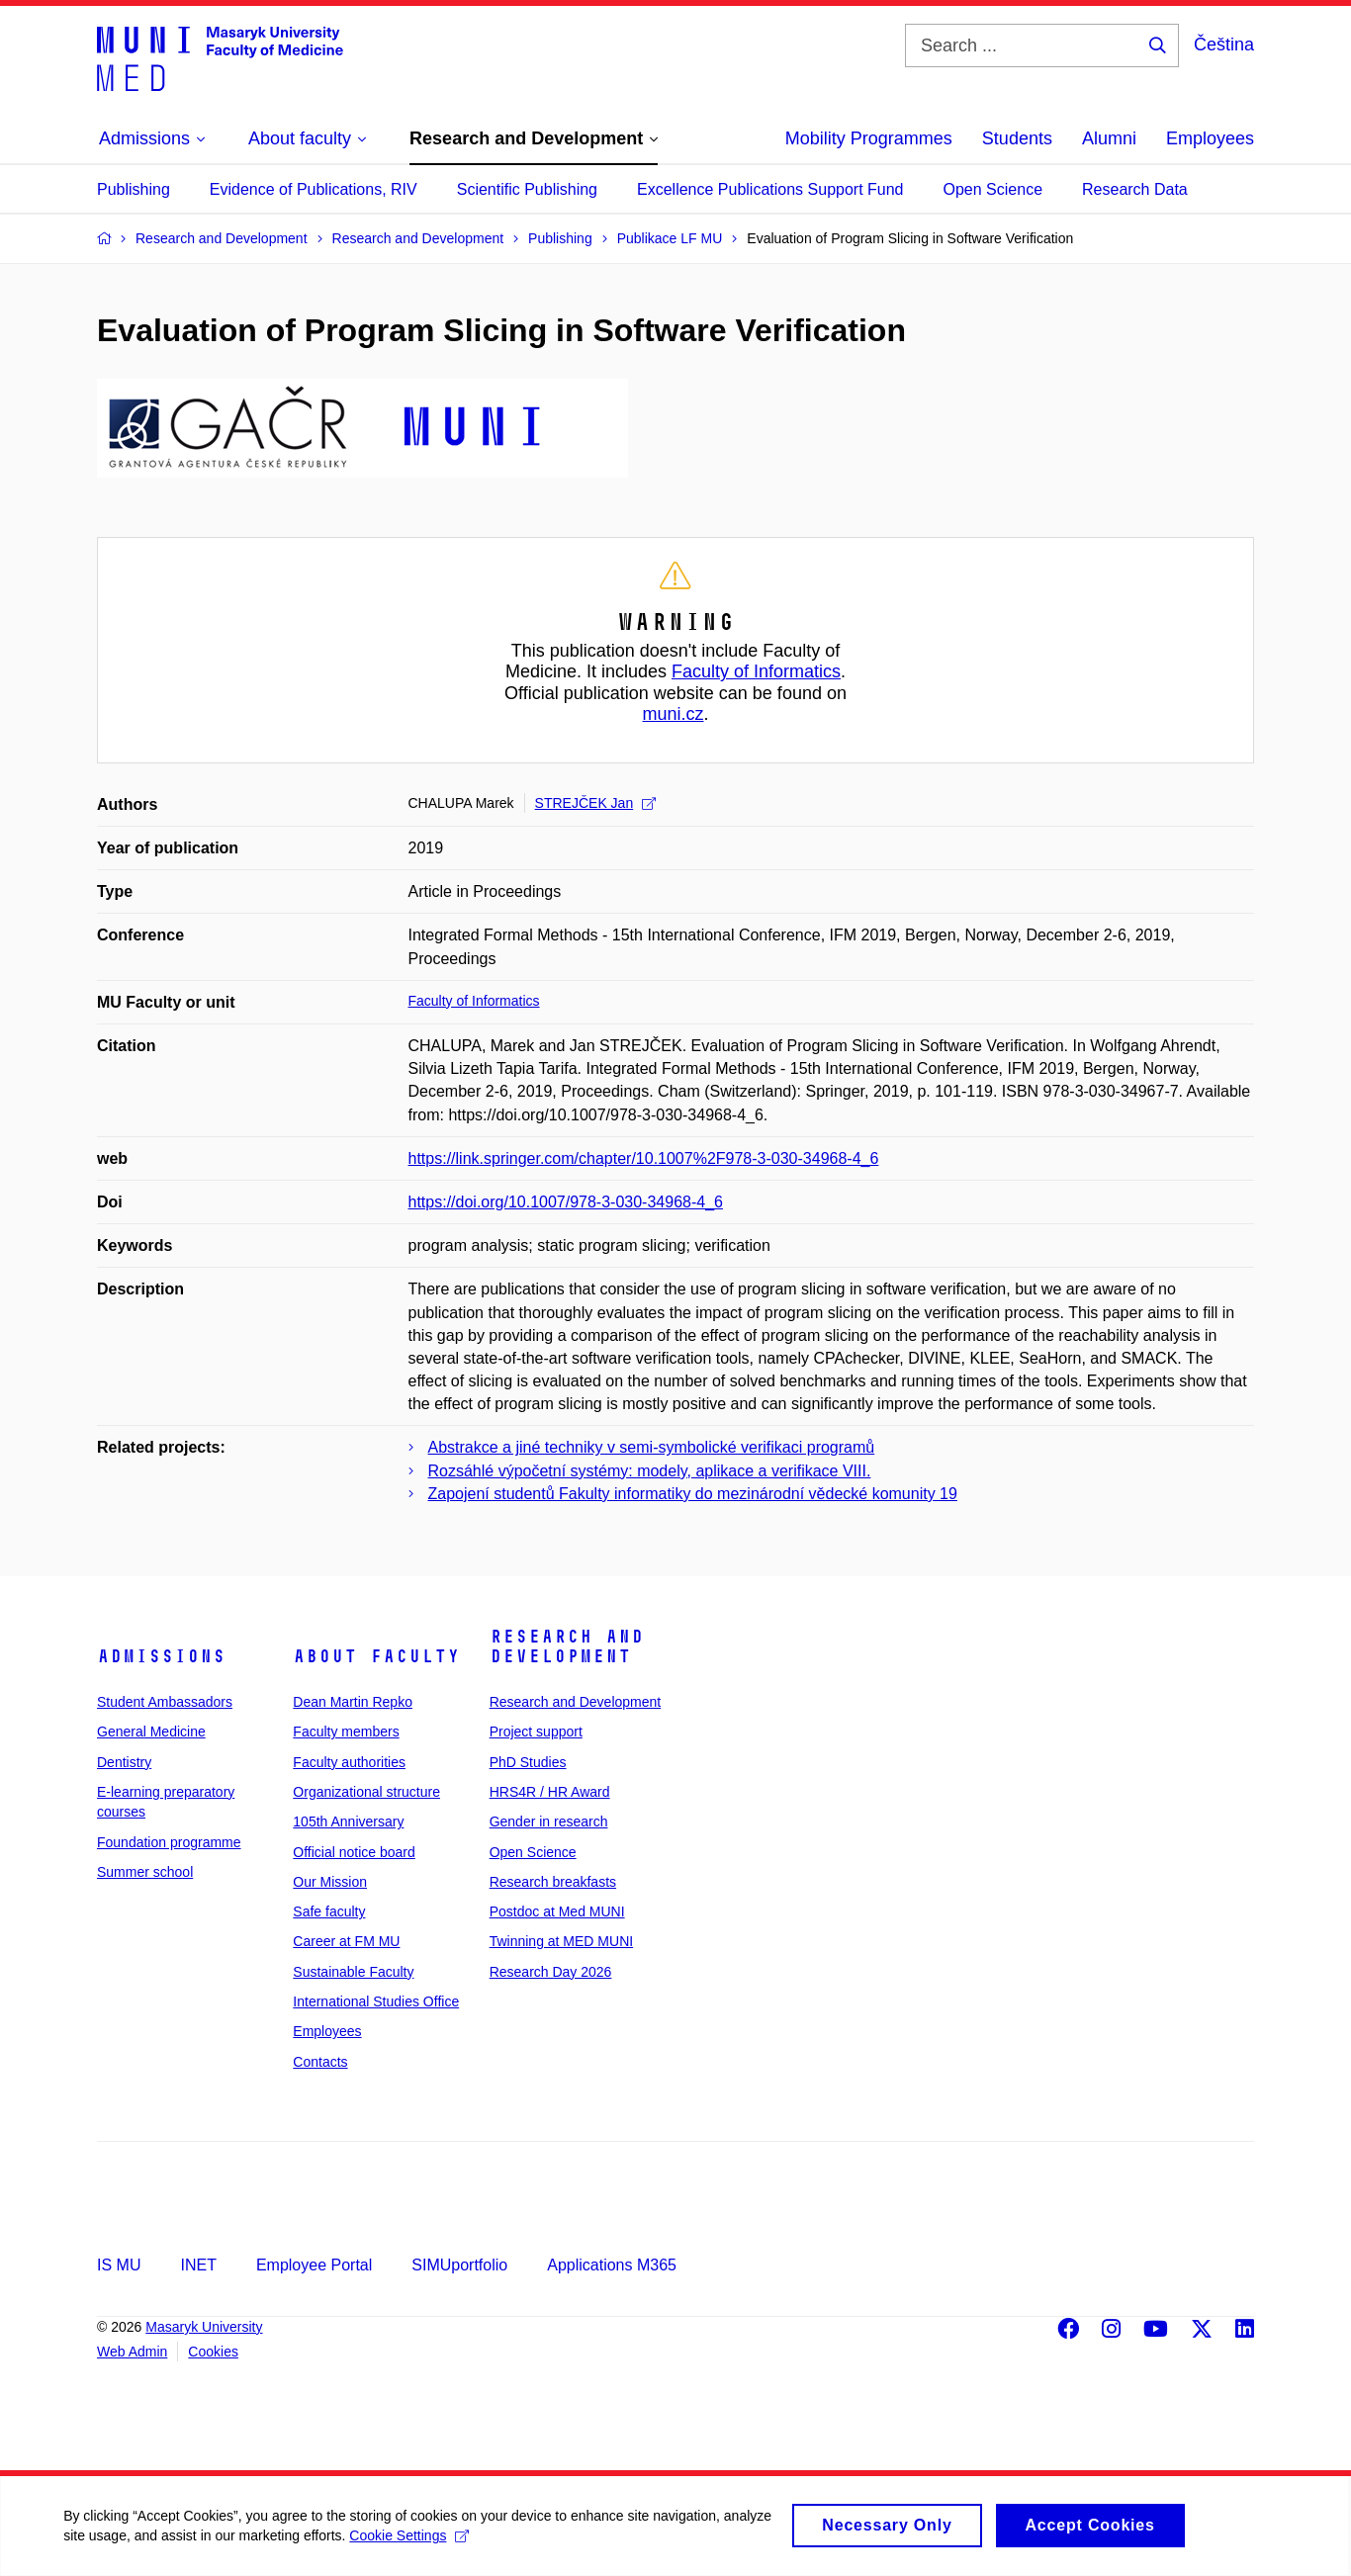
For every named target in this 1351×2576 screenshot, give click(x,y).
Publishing (133, 189)
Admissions (161, 1656)
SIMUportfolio (459, 2265)
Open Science (993, 189)
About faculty (376, 1656)
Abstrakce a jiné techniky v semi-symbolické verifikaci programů (651, 1447)
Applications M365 (611, 2265)
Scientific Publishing (527, 189)
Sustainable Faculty (353, 1972)
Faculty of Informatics (756, 671)
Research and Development (567, 1646)
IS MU (118, 2265)
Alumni (1109, 138)
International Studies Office (376, 2001)
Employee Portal (314, 2265)
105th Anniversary (348, 1821)
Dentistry (124, 1762)
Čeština (1224, 44)
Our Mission (330, 1882)
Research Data (1135, 189)
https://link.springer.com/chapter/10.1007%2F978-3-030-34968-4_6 (643, 1158)
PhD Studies (528, 1762)
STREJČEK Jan (596, 803)
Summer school (145, 1872)
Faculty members (346, 1731)
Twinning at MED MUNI (561, 1941)
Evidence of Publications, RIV (313, 189)
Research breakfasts (553, 1882)
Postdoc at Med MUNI (557, 1911)
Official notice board (353, 1852)
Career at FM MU (346, 1941)
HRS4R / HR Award (550, 1792)
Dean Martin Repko (352, 1702)
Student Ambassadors (164, 1702)
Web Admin (132, 2351)
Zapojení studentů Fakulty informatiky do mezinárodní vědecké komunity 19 (692, 1493)
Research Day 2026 (551, 1972)
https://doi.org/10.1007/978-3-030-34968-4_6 (565, 1202)
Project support (536, 1731)
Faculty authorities (349, 1762)
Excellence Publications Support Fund (770, 189)
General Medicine (151, 1731)
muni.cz (672, 714)
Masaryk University (203, 2327)
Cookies (213, 2351)
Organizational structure (366, 1792)
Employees (1210, 138)
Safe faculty (329, 1911)
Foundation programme (169, 1842)
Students (1017, 138)
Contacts (320, 2062)
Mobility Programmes (868, 138)
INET (198, 2265)
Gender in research (549, 1821)
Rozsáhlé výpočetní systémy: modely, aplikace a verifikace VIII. (649, 1471)
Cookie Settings (466, 2541)
